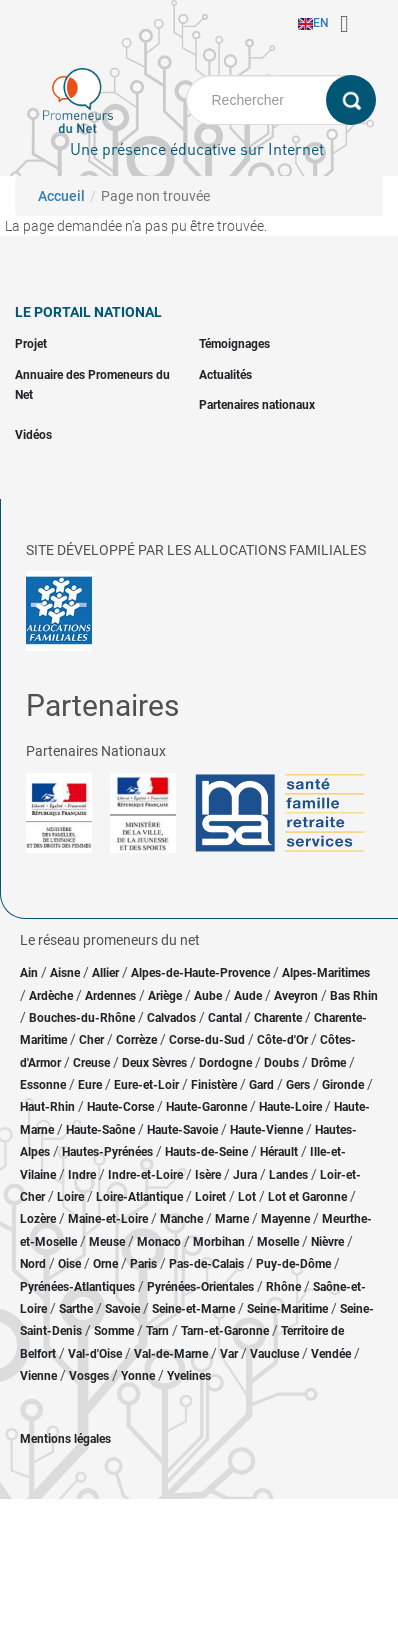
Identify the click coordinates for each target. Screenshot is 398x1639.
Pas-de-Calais (206, 1264)
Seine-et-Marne (193, 1309)
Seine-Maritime (287, 1309)
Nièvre (327, 1242)
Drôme (328, 1063)
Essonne (43, 1085)
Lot (247, 1197)
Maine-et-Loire (108, 1219)
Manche (181, 1219)
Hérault (279, 1152)
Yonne (138, 1376)
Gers (298, 1085)
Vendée (331, 1354)
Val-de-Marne (171, 1354)
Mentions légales (65, 1439)
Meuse (107, 1242)
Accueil (61, 196)
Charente (278, 1018)
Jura (245, 1175)
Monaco (159, 1242)
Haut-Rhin (47, 1107)
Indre (82, 1175)
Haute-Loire (290, 1107)
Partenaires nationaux (257, 405)
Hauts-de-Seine (206, 1152)
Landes (288, 1175)
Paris (143, 1264)
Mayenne (285, 1219)
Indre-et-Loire (145, 1175)
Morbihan (219, 1242)
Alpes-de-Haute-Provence (200, 973)
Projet (31, 344)
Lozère (38, 1219)
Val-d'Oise (95, 1354)
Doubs (281, 1063)
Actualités (225, 375)
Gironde (343, 1085)
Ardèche (51, 996)
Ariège (165, 996)
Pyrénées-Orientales (200, 1287)
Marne (232, 1219)
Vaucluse (274, 1354)
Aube (208, 996)
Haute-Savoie (182, 1130)
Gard (261, 1085)
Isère (208, 1175)
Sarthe (76, 1309)
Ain (30, 973)
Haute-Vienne (266, 1130)
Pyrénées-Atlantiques (77, 1287)
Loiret (210, 1197)
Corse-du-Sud (207, 1040)
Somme (114, 1331)
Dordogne (225, 1063)
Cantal (225, 1018)
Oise (69, 1264)
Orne (105, 1264)
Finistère (214, 1085)
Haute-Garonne (206, 1107)
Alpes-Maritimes (326, 973)
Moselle (278, 1242)
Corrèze (136, 1040)
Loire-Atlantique (139, 1197)
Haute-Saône (100, 1130)
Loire (70, 1197)
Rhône (283, 1287)
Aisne (65, 973)
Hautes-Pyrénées (107, 1152)
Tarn (157, 1331)
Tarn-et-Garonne (225, 1331)
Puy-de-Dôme (293, 1264)
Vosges (89, 1376)
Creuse (91, 1063)
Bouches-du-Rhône (82, 1018)
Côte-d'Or (282, 1040)
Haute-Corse (120, 1107)
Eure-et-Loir (146, 1085)
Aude (248, 996)
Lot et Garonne (307, 1197)
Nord (33, 1264)
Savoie (122, 1309)
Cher (91, 1040)
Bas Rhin (354, 996)
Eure (90, 1085)
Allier (105, 973)
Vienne (38, 1376)
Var (229, 1354)
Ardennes (110, 996)
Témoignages (234, 344)
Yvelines (189, 1376)
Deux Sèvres (154, 1063)
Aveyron (296, 996)
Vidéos (33, 435)
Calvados (171, 1018)
